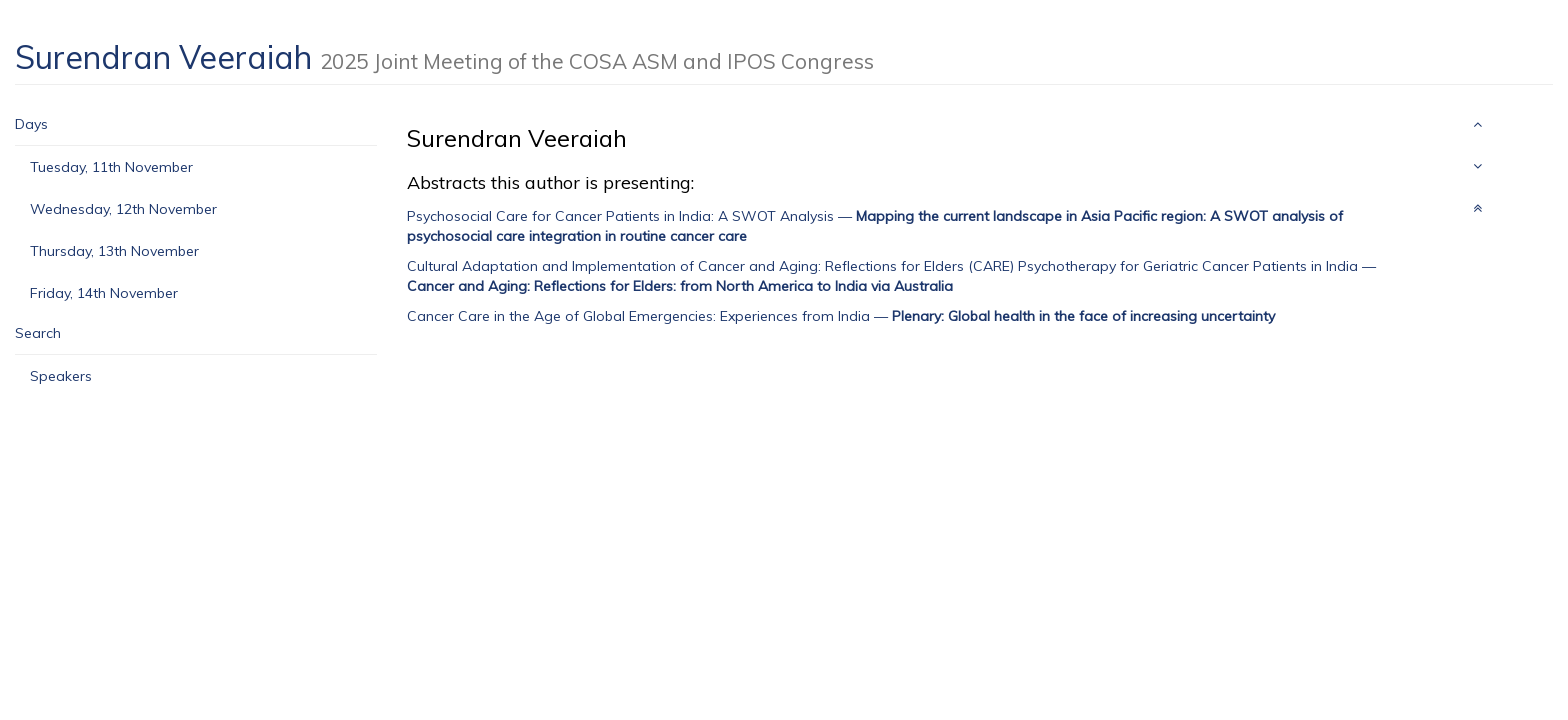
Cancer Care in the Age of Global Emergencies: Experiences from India (638, 316)
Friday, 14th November (104, 293)
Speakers (61, 376)
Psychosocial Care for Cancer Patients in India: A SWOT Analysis (620, 216)
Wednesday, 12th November (123, 209)
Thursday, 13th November (114, 251)
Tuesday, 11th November (111, 167)
